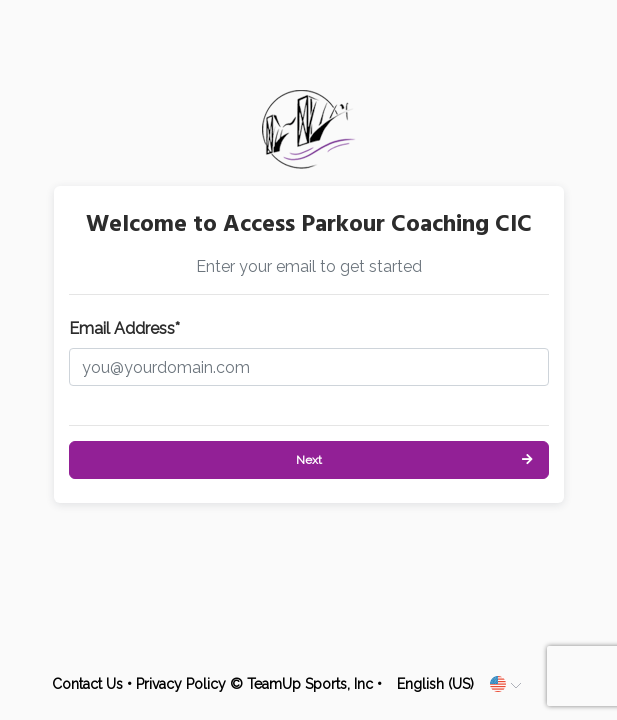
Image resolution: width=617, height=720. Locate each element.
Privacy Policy (181, 684)
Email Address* (124, 328)
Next (309, 460)
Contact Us (87, 684)
